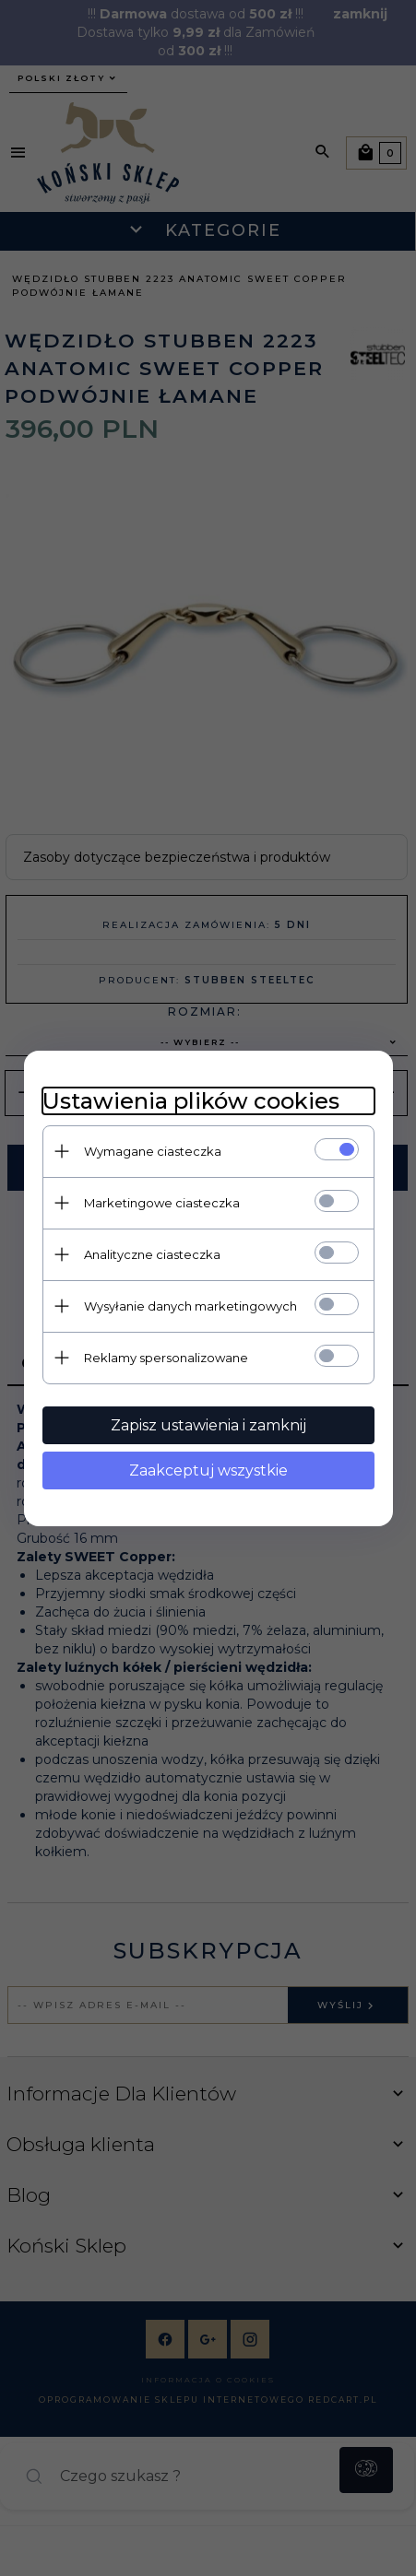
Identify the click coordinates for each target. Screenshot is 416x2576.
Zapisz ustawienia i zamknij (208, 1425)
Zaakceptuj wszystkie (208, 1470)
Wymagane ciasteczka (152, 1151)
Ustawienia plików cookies (190, 1101)
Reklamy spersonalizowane (166, 1357)
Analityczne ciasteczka (152, 1254)
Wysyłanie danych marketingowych (190, 1306)
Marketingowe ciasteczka (162, 1202)
